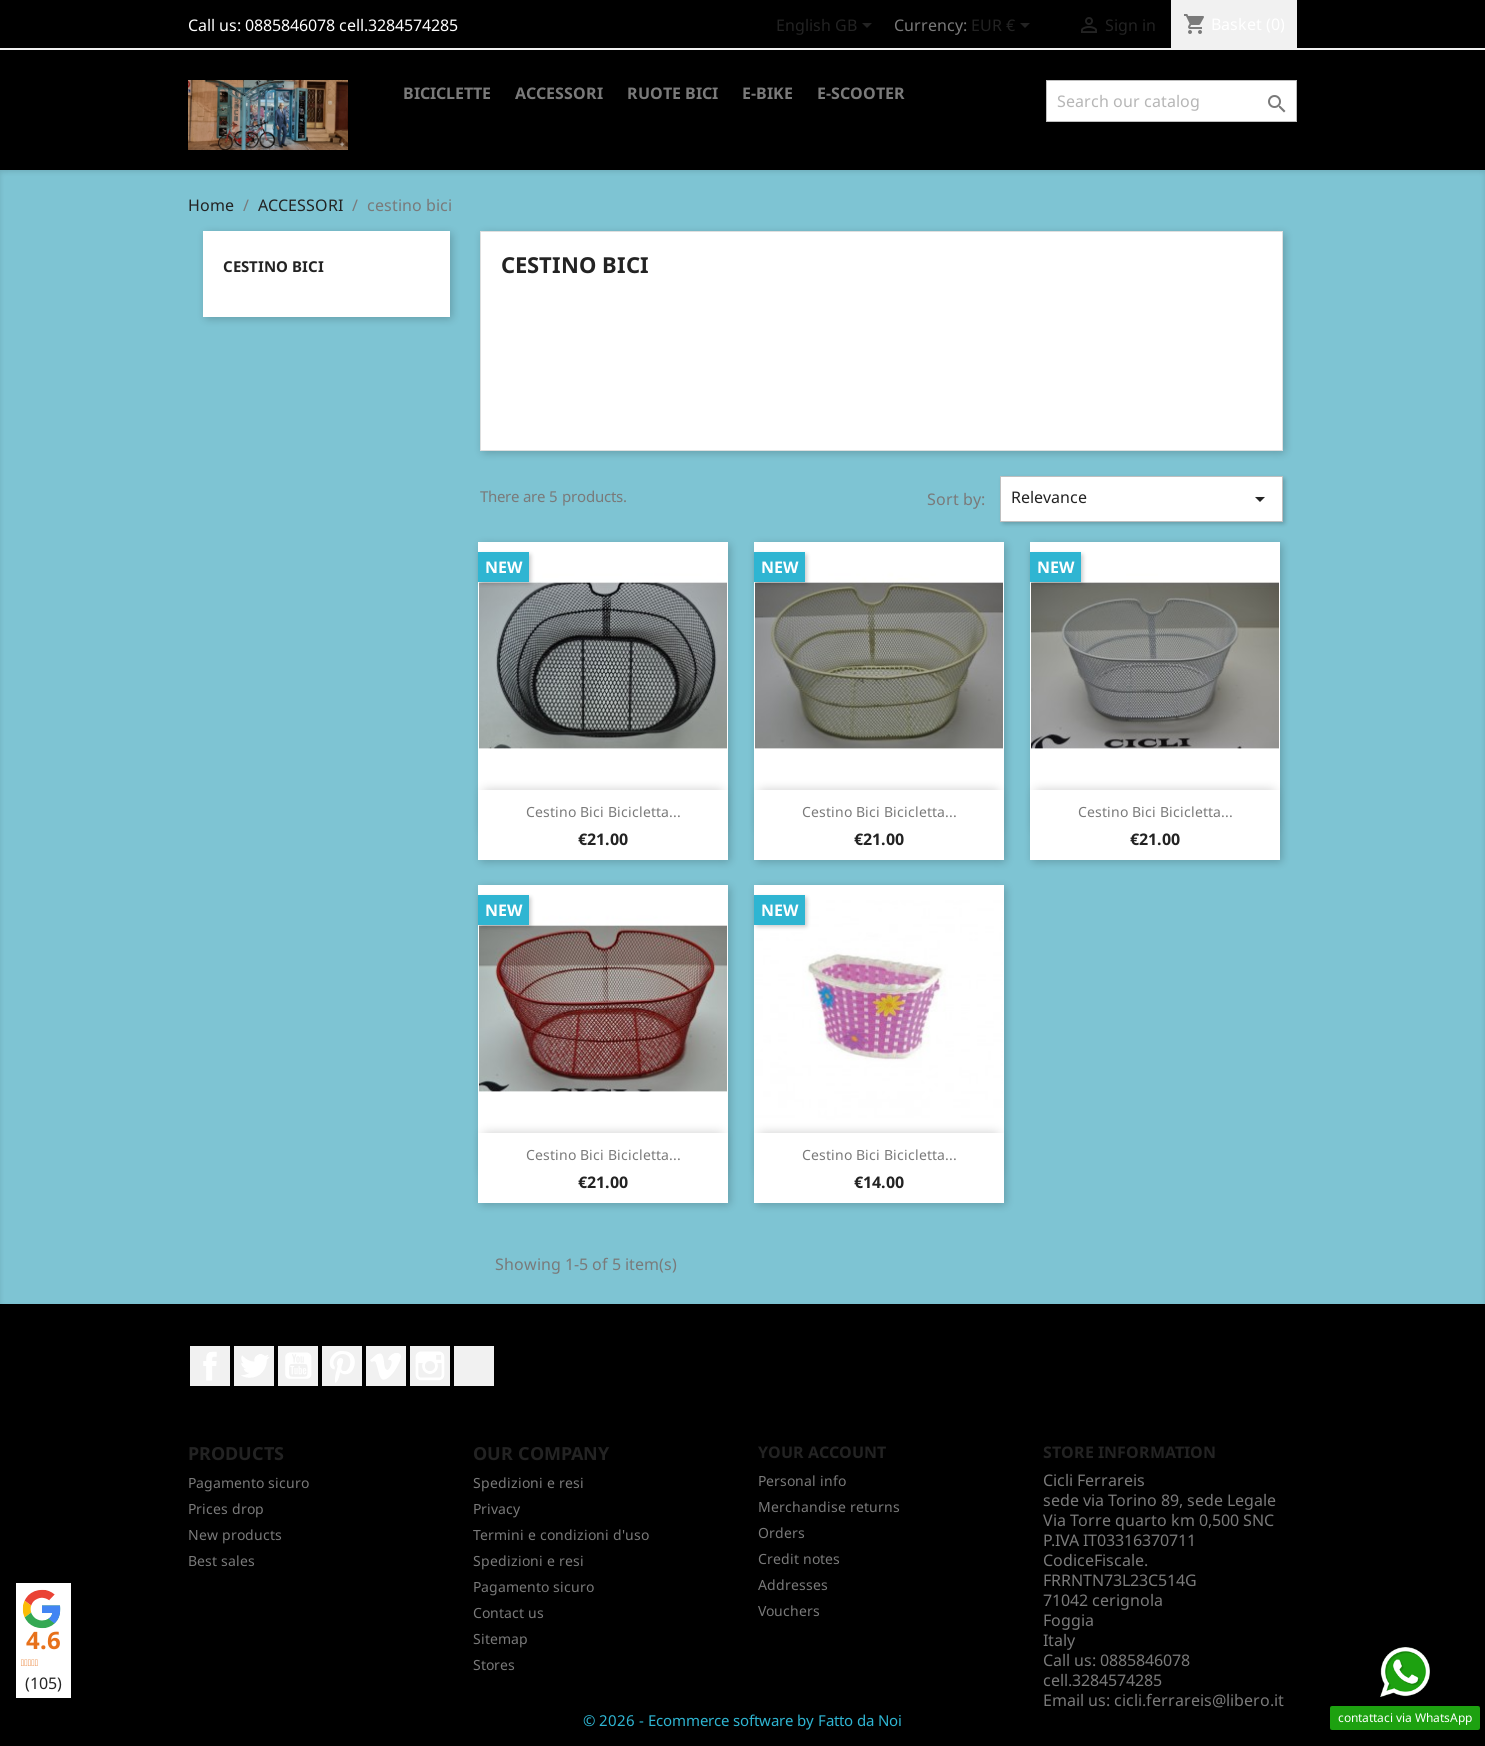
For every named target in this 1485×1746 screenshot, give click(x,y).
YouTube (298, 1366)
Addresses (793, 1584)
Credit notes (799, 1558)
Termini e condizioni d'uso (561, 1534)
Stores (494, 1664)
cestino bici (273, 266)
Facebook (210, 1366)
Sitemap (500, 1638)
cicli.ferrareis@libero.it (1199, 1700)
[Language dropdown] (827, 27)
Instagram (430, 1366)
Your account (822, 1452)
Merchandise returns (829, 1506)
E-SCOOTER (861, 93)
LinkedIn (474, 1366)
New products (235, 1534)
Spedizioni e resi (528, 1482)
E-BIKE (767, 93)
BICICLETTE (447, 93)
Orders (781, 1532)
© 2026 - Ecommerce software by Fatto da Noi (742, 1720)
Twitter (254, 1366)
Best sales (221, 1560)
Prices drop (226, 1508)
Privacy (496, 1508)
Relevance (1141, 498)
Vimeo (386, 1366)
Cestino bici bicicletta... (1155, 811)
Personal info (802, 1480)
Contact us (508, 1612)
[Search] (1171, 101)
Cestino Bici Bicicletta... (603, 811)
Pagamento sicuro (248, 1482)
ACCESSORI (559, 93)
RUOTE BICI (672, 93)
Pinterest (342, 1366)
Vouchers (789, 1610)
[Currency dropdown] (1004, 27)
